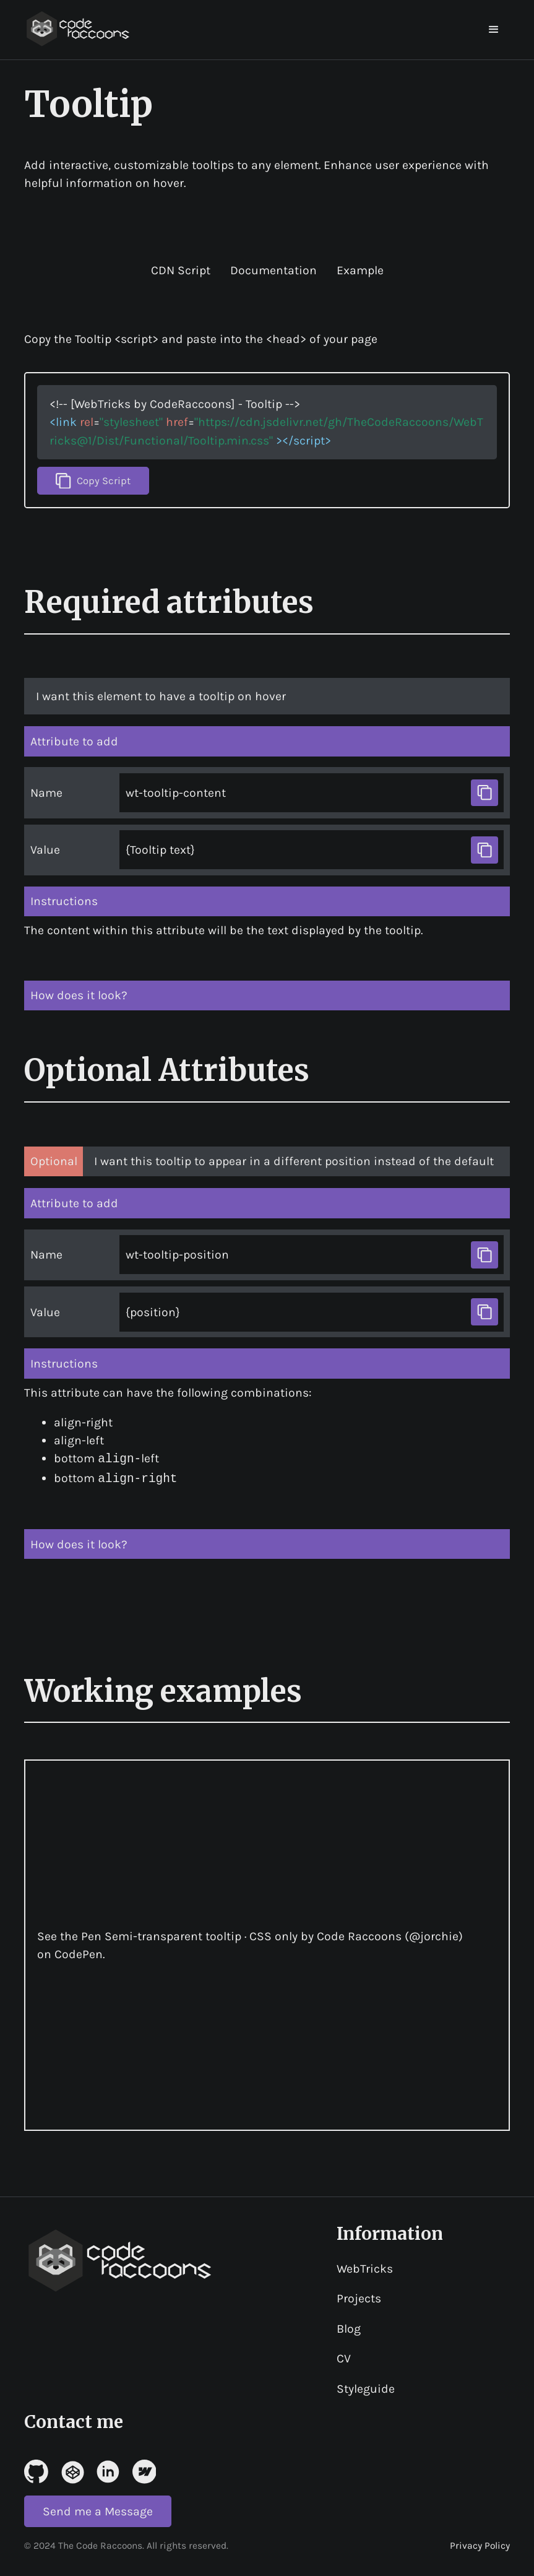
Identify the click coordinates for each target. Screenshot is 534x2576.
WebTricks (365, 2267)
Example (360, 270)
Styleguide (366, 2387)
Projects (359, 2297)
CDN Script (180, 270)
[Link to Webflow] (144, 2470)
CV (344, 2357)
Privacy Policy (480, 2544)
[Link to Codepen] (72, 2470)
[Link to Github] (36, 2470)
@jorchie (434, 1935)
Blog (349, 2327)
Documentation (273, 270)
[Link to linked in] (108, 2470)
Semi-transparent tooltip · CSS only (201, 1935)
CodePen (78, 1953)
